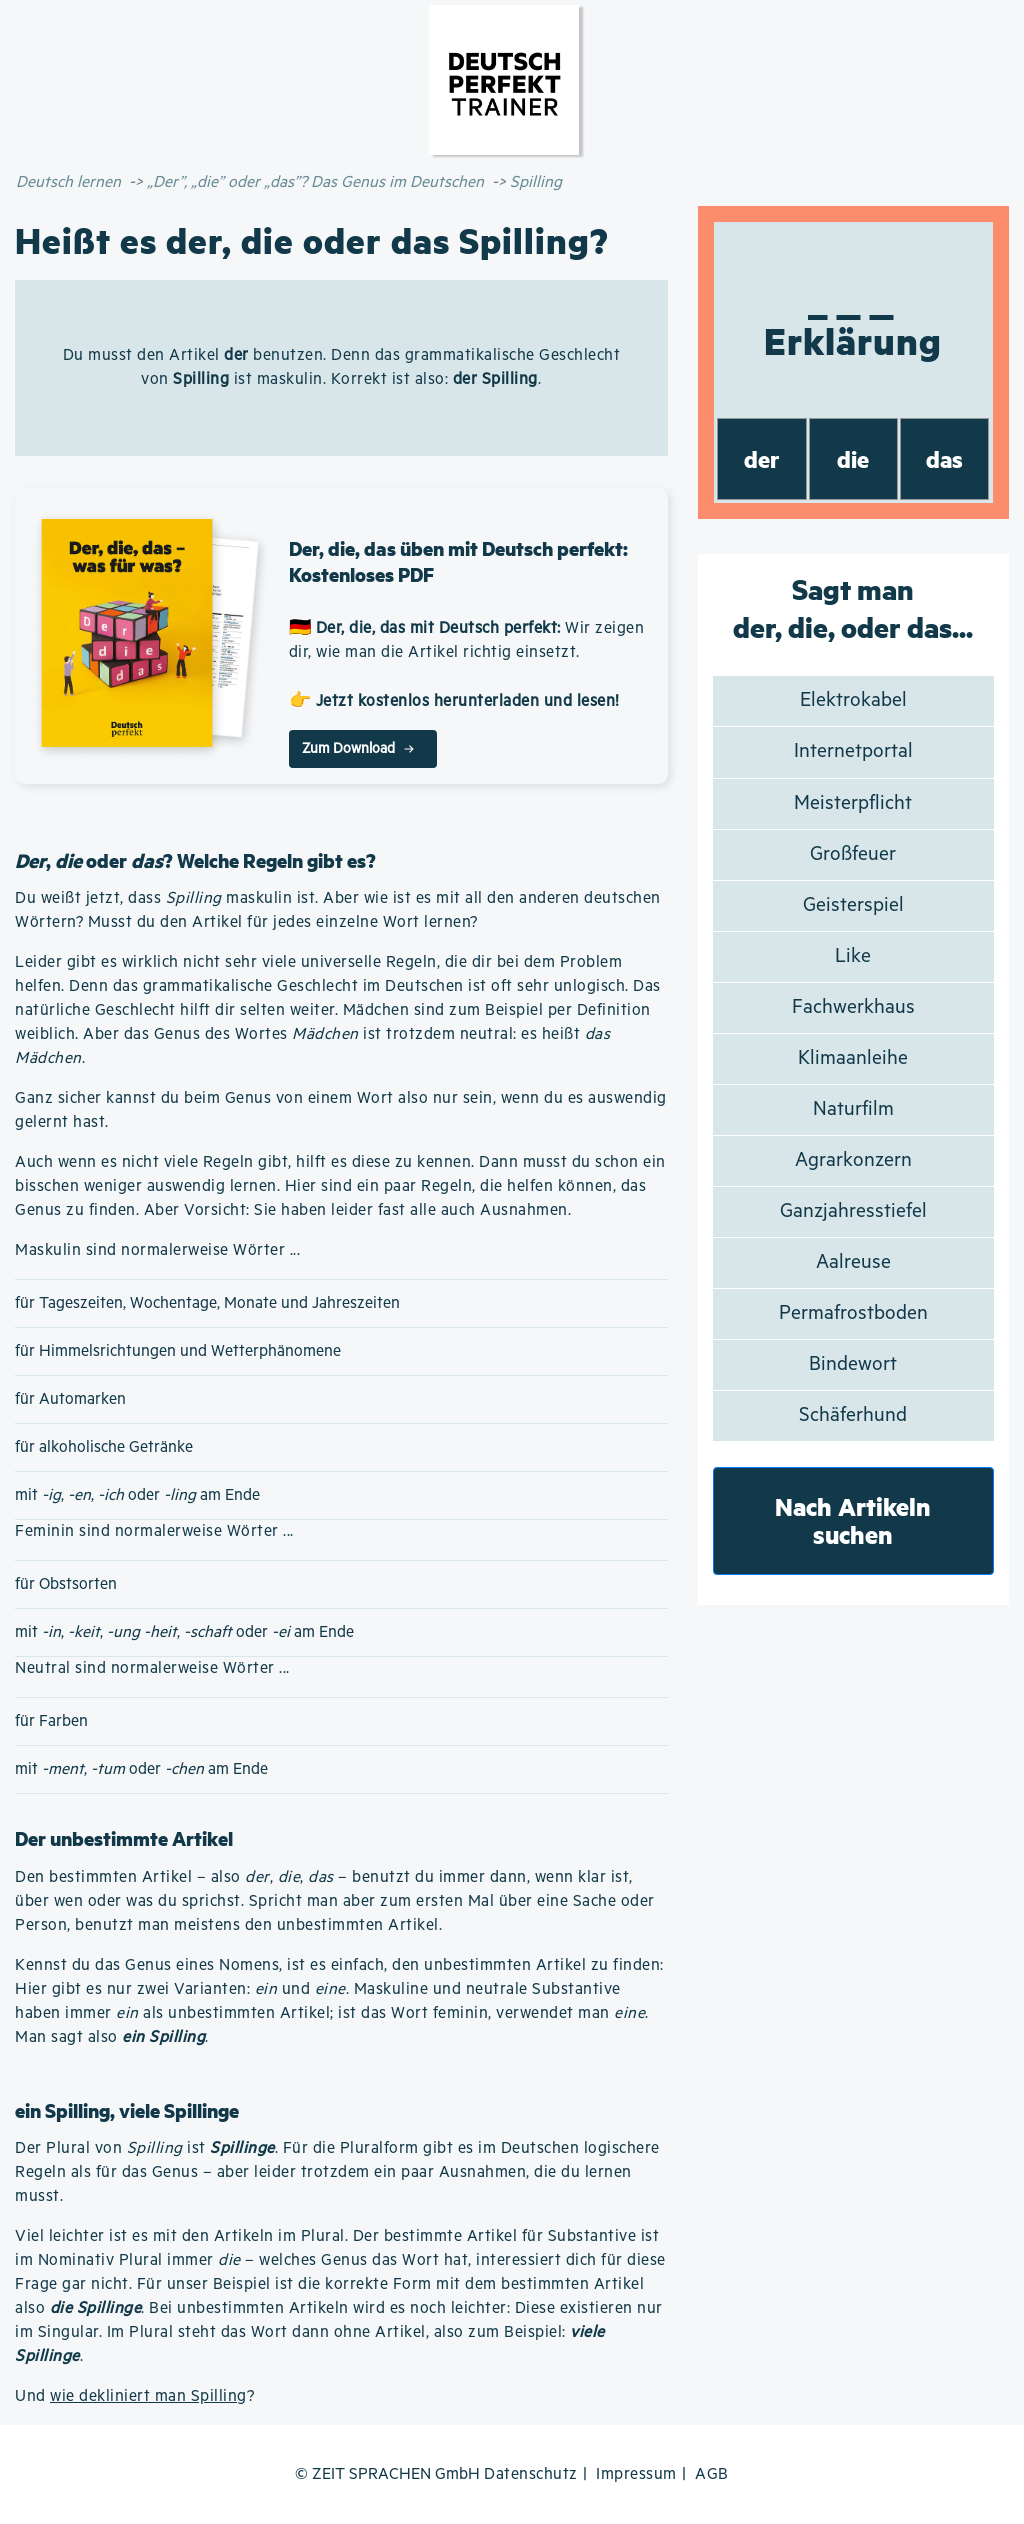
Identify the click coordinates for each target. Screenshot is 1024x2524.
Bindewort (853, 1364)
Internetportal (853, 751)
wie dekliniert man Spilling (148, 2396)
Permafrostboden (853, 1313)
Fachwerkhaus (853, 1007)
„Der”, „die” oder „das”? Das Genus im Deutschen (315, 182)
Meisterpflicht (853, 803)
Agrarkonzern (853, 1160)
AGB (712, 2474)
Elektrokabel (853, 700)
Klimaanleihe (853, 1058)
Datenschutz (531, 2474)
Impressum (636, 2474)
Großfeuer (853, 854)
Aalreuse (853, 1262)
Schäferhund (853, 1415)
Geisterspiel (853, 905)
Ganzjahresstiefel (853, 1211)
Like (853, 956)
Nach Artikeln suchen (853, 1520)
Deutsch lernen (68, 182)
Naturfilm (853, 1109)
